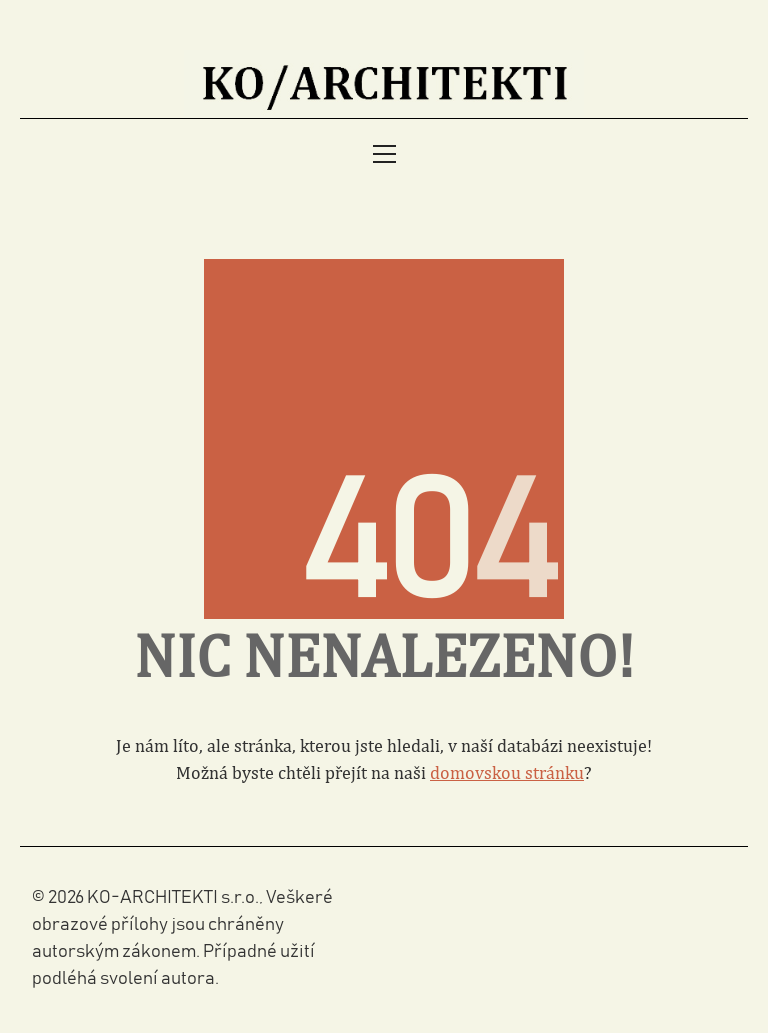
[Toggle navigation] (384, 154)
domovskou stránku (507, 772)
